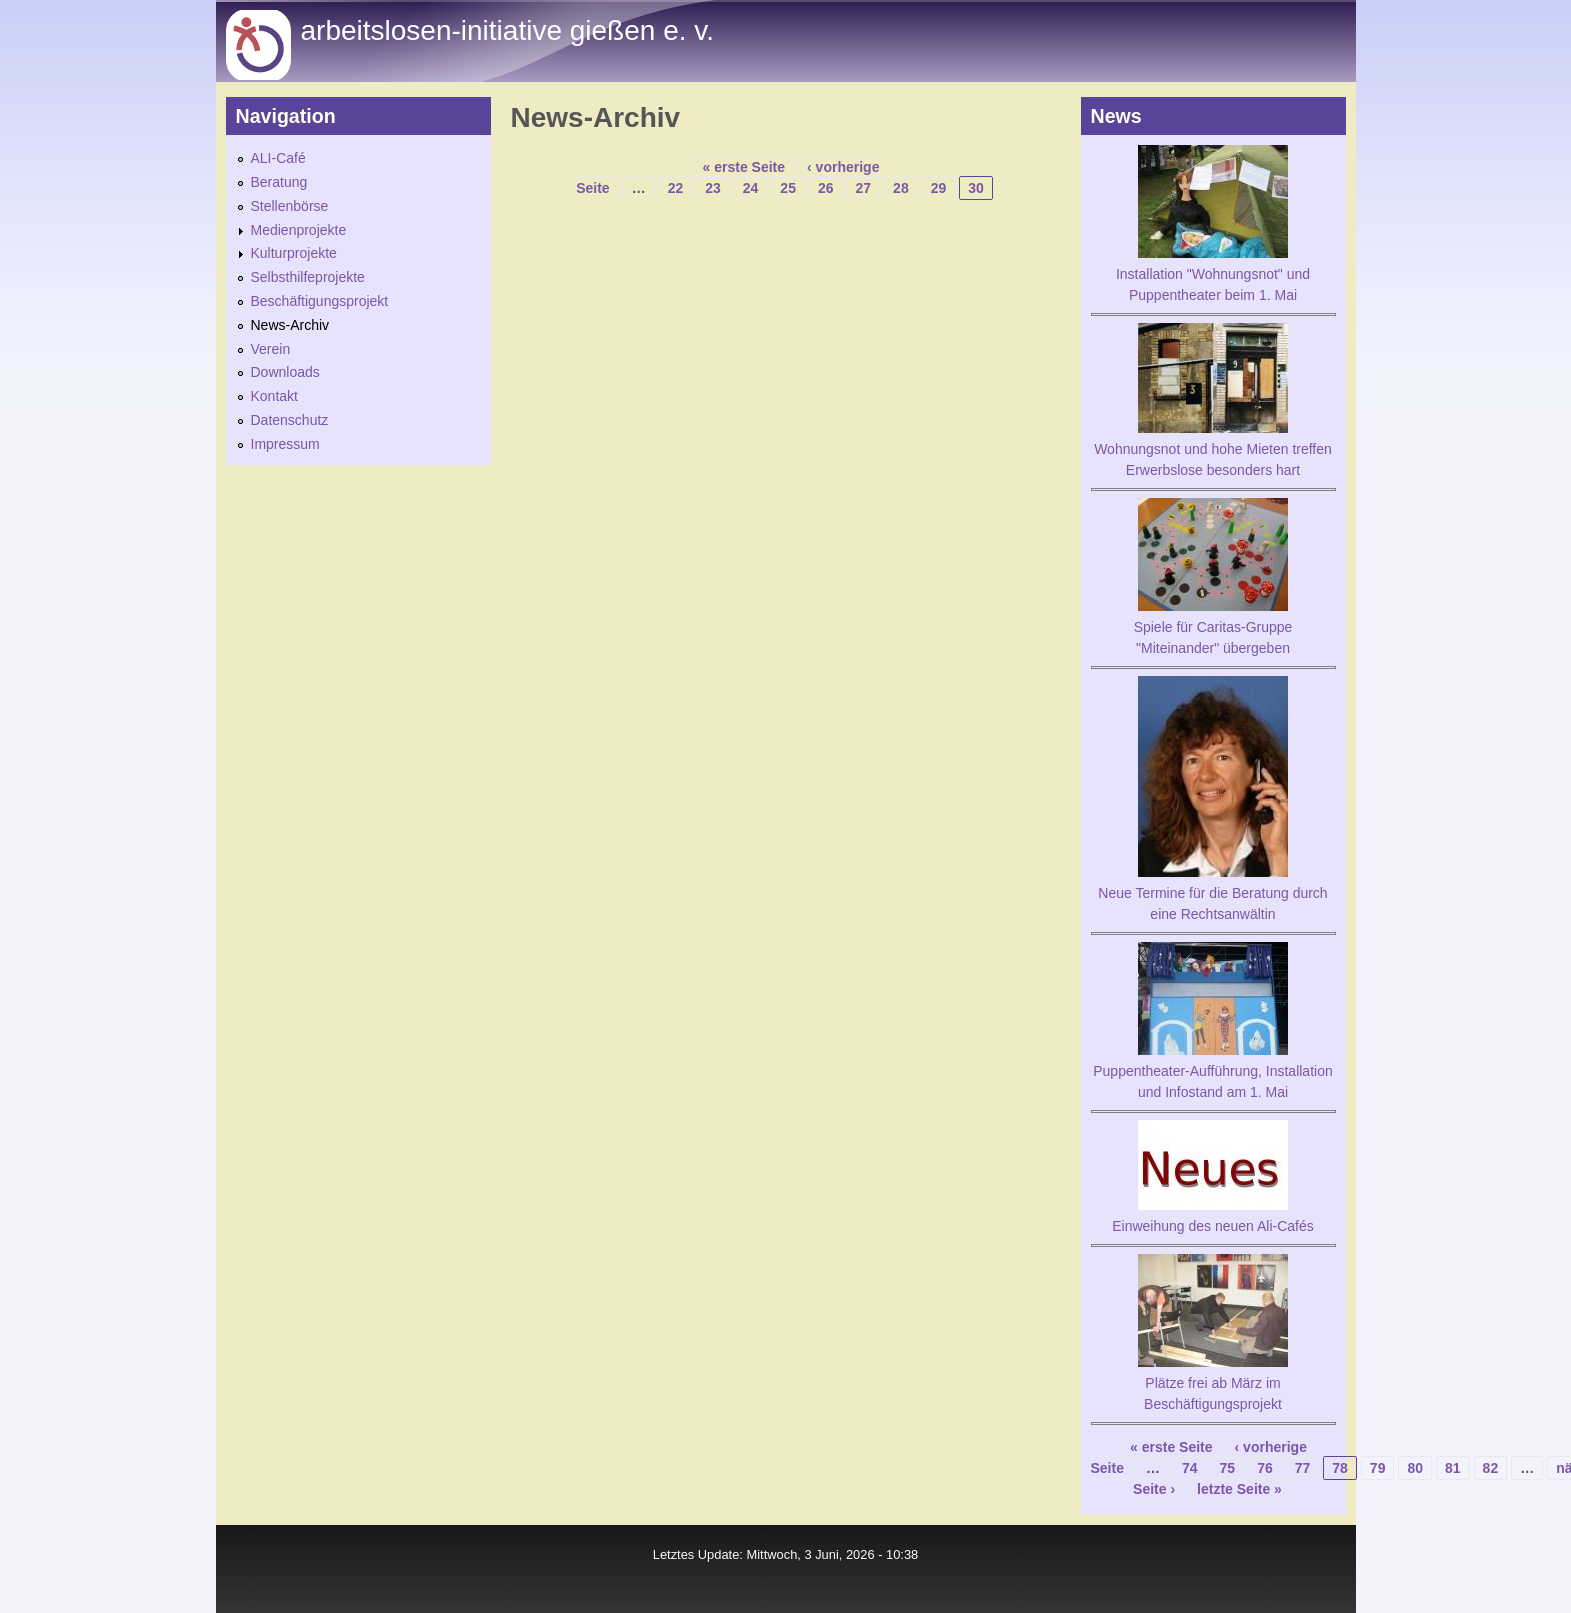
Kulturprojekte (294, 253)
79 (1378, 1468)
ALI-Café (278, 158)
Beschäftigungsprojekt (320, 301)
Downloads (285, 372)
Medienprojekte (299, 230)
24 (751, 188)
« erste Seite (744, 167)
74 (1190, 1468)
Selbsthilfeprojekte (308, 277)
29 (939, 188)
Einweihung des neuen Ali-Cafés (1213, 1226)
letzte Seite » (1239, 1489)
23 (713, 188)
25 (788, 188)
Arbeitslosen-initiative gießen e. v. (507, 30)
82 (1491, 1468)
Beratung (279, 182)
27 (864, 188)
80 (1415, 1468)
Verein (271, 349)
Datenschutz (290, 420)
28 (901, 188)
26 (826, 188)
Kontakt (274, 396)
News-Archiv (290, 325)
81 (1453, 1468)
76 (1265, 1468)
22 (676, 188)
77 (1303, 1468)
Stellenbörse (290, 206)
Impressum (285, 444)
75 (1228, 1468)
